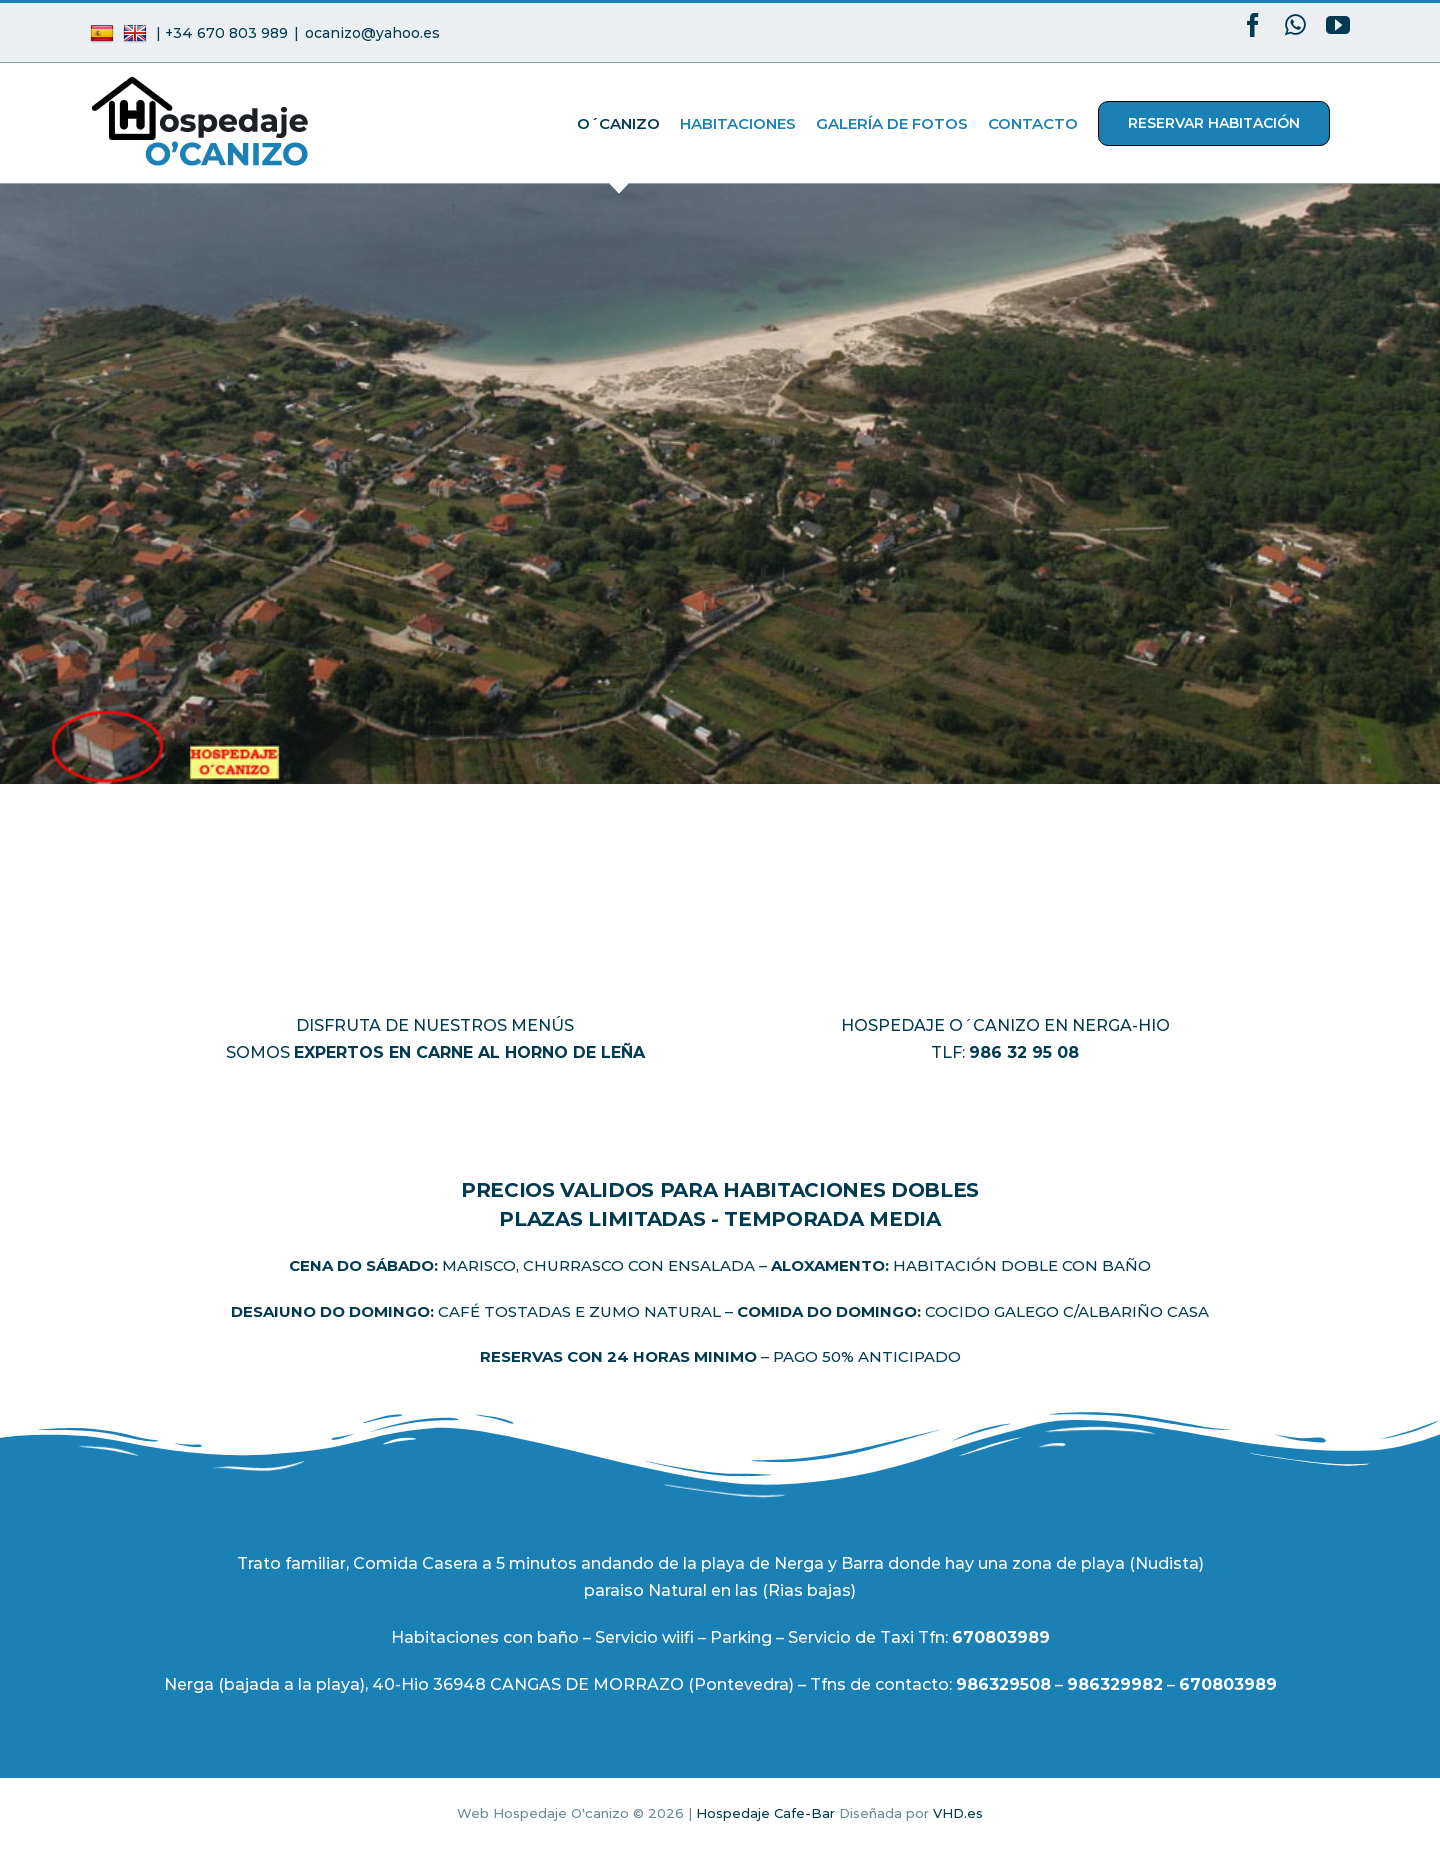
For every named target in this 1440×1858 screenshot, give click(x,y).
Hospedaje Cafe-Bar (765, 1813)
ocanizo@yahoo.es (372, 33)
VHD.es (958, 1813)
